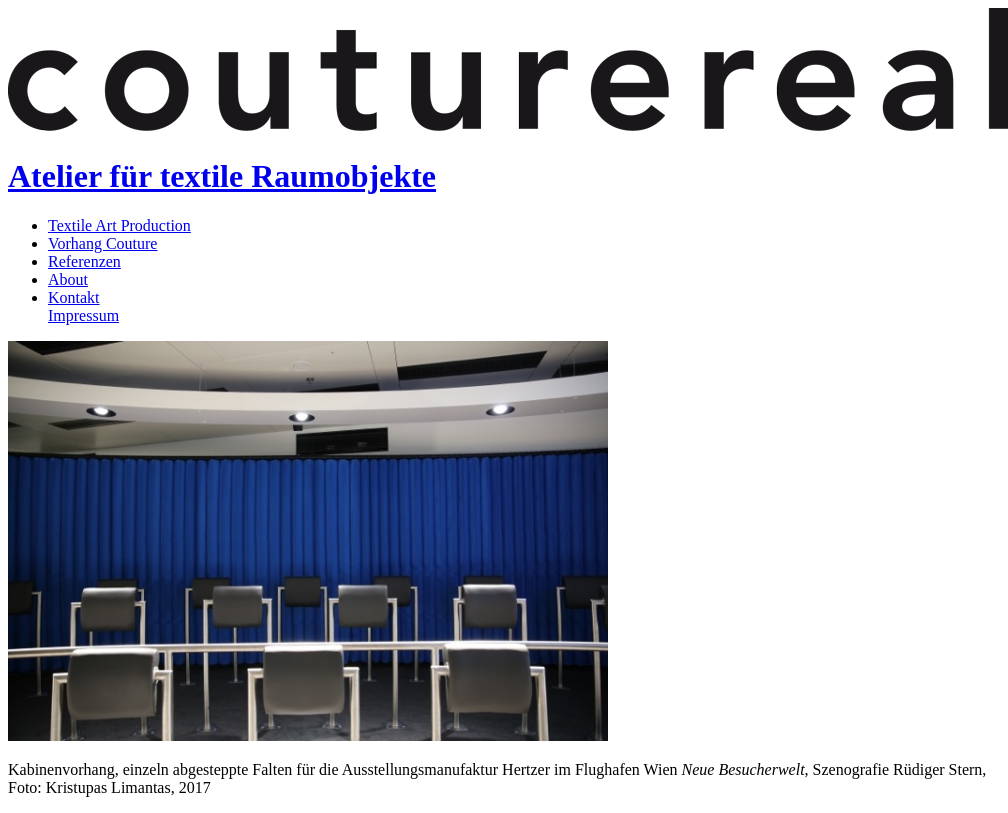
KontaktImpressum (83, 306)
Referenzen (84, 261)
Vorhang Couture (102, 243)
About (68, 279)
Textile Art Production (119, 225)
